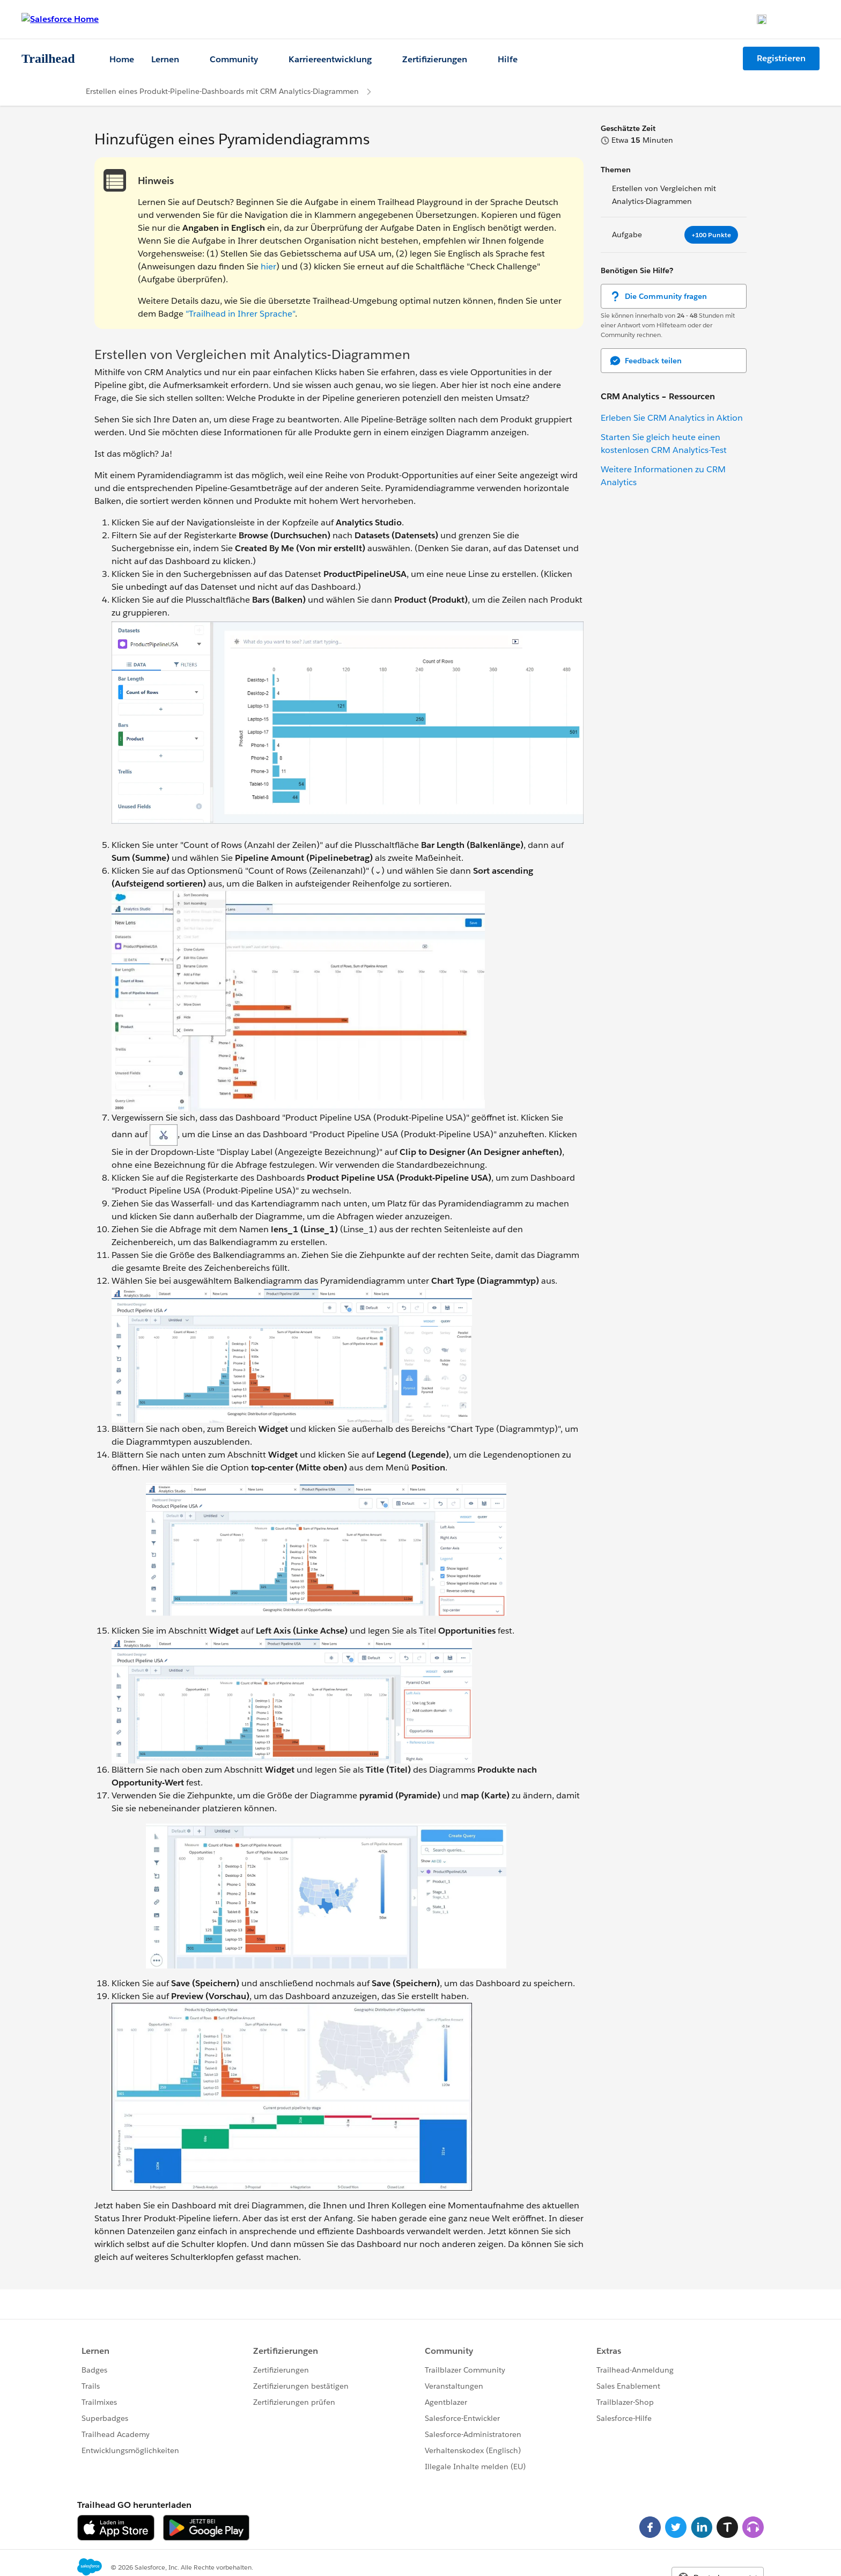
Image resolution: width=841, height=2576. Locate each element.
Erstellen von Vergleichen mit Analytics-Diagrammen (664, 195)
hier (268, 266)
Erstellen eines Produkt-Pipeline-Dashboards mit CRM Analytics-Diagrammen (222, 91)
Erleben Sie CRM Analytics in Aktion (672, 417)
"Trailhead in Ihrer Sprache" (240, 313)
